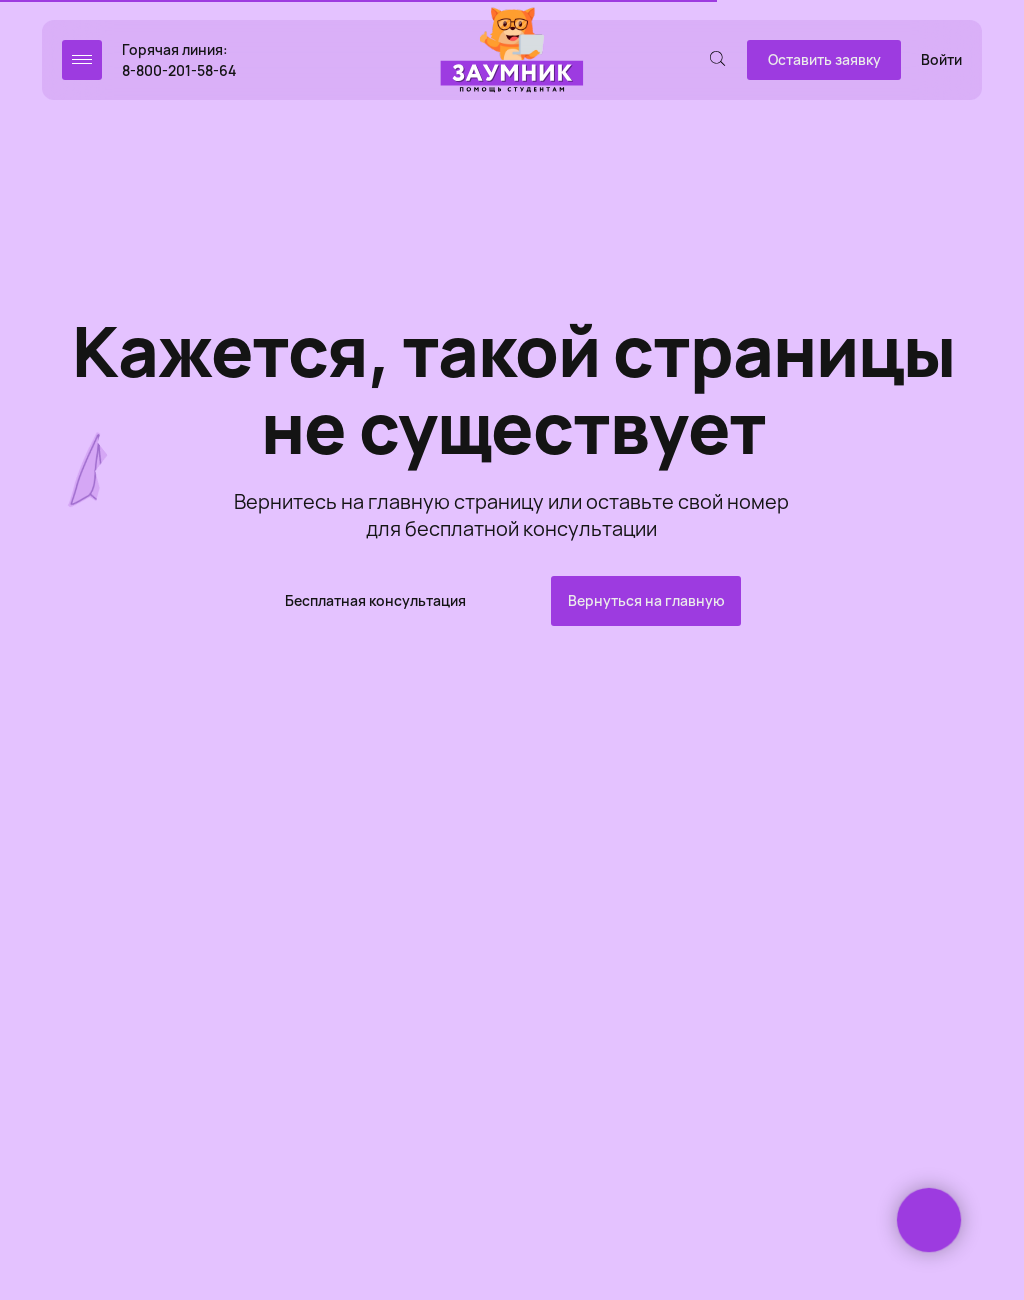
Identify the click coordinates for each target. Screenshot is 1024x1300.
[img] (512, 51)
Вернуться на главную (646, 600)
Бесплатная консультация (375, 600)
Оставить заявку (824, 59)
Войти (941, 59)
